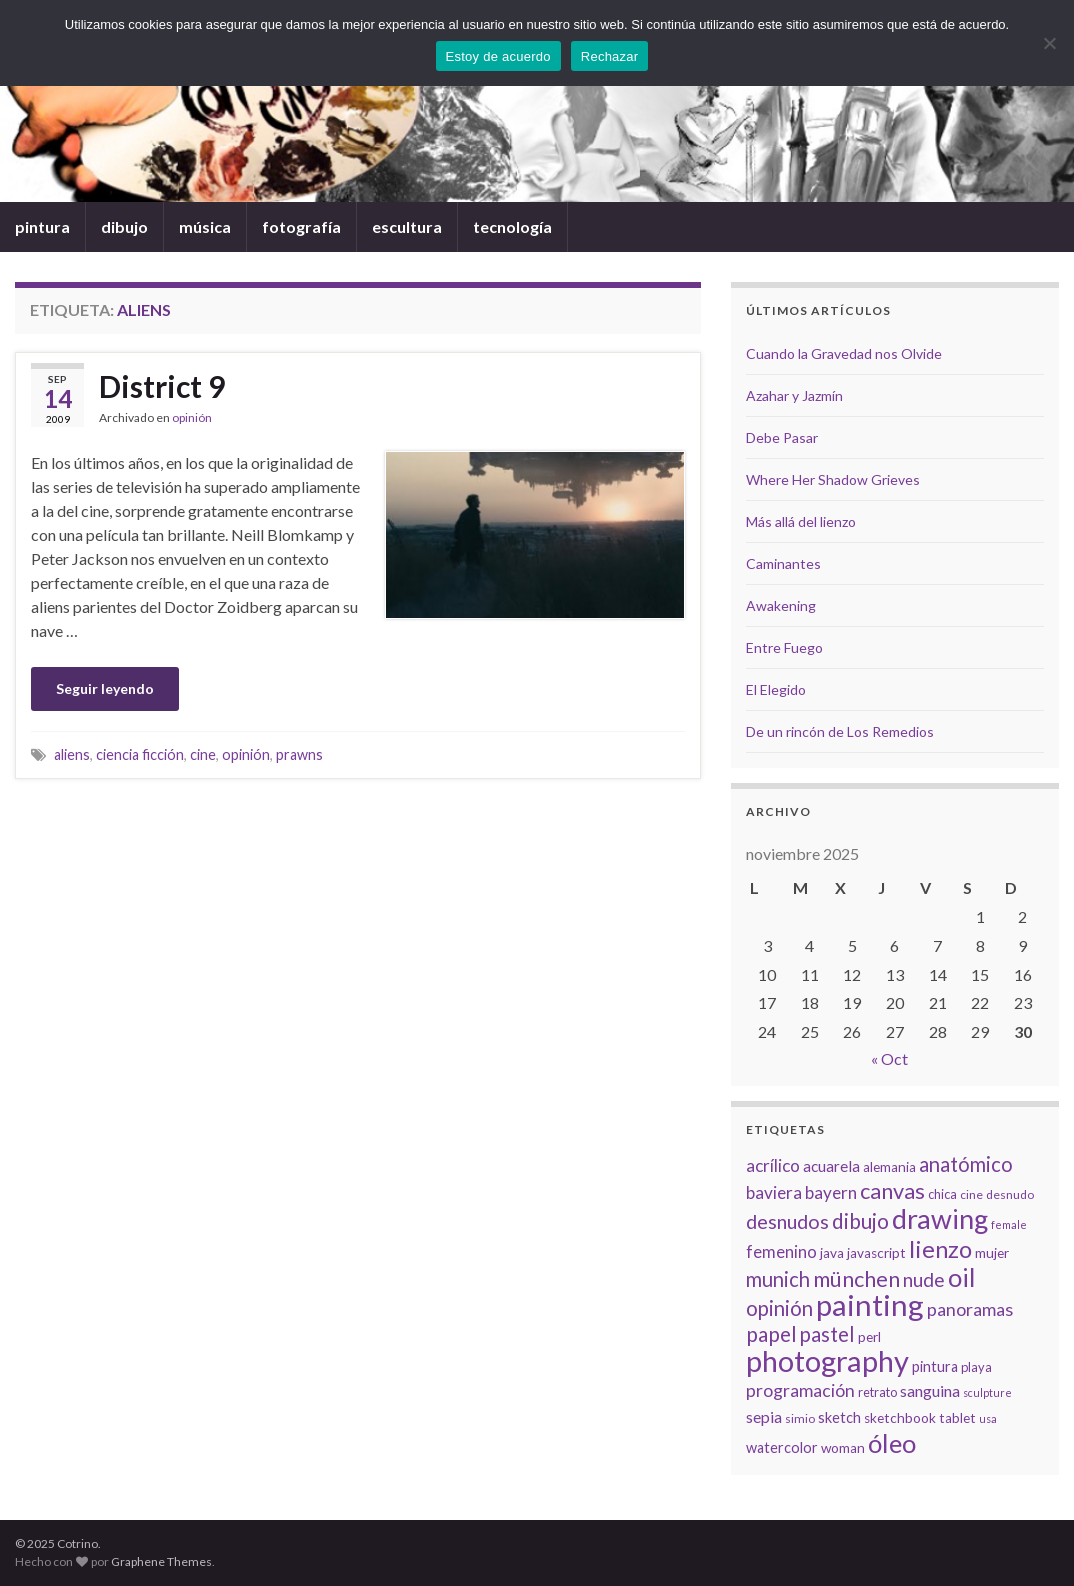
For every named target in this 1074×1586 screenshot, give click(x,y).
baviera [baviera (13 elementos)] (774, 1192)
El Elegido (776, 689)
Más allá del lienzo (801, 521)
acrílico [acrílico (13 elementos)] (773, 1165)
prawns (299, 754)
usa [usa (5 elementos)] (988, 1418)
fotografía (301, 226)
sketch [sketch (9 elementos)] (839, 1417)
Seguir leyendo (105, 688)
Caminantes (783, 563)
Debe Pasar (782, 437)
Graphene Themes (161, 1561)
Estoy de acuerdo (498, 56)
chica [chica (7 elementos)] (942, 1194)
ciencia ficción (140, 754)
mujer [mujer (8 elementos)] (992, 1253)
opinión (192, 417)
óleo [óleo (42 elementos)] (892, 1443)
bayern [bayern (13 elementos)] (831, 1192)
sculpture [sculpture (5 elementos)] (987, 1392)
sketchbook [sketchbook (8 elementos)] (900, 1418)
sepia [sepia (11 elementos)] (764, 1416)
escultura (407, 226)
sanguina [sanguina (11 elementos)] (930, 1390)
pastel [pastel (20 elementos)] (827, 1334)
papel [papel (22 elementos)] (771, 1333)
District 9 (162, 386)
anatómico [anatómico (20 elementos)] (966, 1164)
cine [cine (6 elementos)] (971, 1194)
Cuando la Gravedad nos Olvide (844, 353)
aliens (72, 754)
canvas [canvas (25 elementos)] (892, 1191)
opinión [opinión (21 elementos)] (779, 1308)
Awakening (781, 605)
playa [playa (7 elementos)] (976, 1367)
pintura (42, 226)
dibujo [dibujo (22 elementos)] (860, 1220)
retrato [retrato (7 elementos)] (877, 1392)
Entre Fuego (784, 647)
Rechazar (610, 56)
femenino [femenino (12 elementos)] (781, 1252)
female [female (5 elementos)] (1009, 1224)
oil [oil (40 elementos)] (961, 1277)
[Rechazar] (1049, 43)
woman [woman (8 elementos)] (843, 1448)
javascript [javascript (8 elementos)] (876, 1253)
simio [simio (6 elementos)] (800, 1418)
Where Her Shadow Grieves (833, 479)
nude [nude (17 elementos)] (924, 1279)
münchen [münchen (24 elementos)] (856, 1279)
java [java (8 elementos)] (832, 1253)
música (205, 226)
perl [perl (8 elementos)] (869, 1337)
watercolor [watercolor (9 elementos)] (782, 1447)
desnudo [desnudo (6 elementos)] (1010, 1194)
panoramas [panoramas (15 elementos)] (970, 1309)
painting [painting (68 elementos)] (870, 1304)
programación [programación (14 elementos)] (800, 1390)
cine (203, 754)
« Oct (889, 1058)
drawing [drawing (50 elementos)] (940, 1218)
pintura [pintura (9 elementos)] (935, 1366)
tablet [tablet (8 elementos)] (957, 1418)
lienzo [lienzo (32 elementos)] (940, 1249)
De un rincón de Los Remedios (840, 731)
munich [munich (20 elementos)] (778, 1279)
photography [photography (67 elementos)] (827, 1360)
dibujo (124, 226)
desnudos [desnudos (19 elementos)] (787, 1221)
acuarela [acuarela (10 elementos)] (831, 1166)
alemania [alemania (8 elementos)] (889, 1167)
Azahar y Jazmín (794, 395)
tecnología (512, 226)
